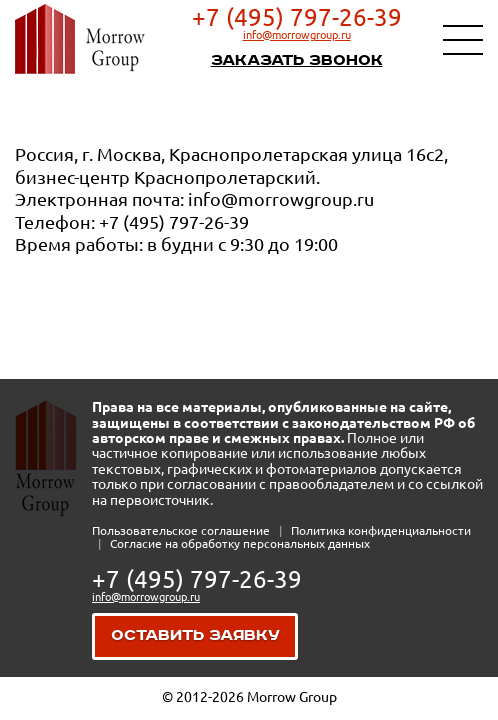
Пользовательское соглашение (182, 530)
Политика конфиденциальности (381, 530)
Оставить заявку (195, 635)
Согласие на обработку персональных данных (240, 543)
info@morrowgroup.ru (297, 35)
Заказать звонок (297, 60)
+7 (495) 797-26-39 (297, 17)
